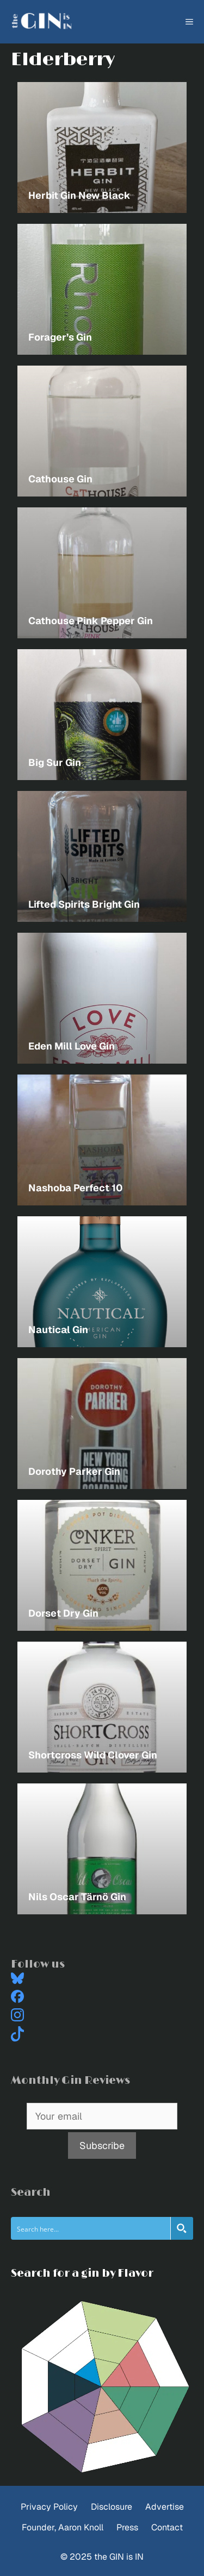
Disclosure (111, 2506)
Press (127, 2527)
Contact (167, 2527)
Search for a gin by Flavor (82, 2273)
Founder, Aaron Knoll (62, 2527)
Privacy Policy (49, 2506)
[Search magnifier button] (181, 2228)
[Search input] (91, 2228)
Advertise (164, 2506)
